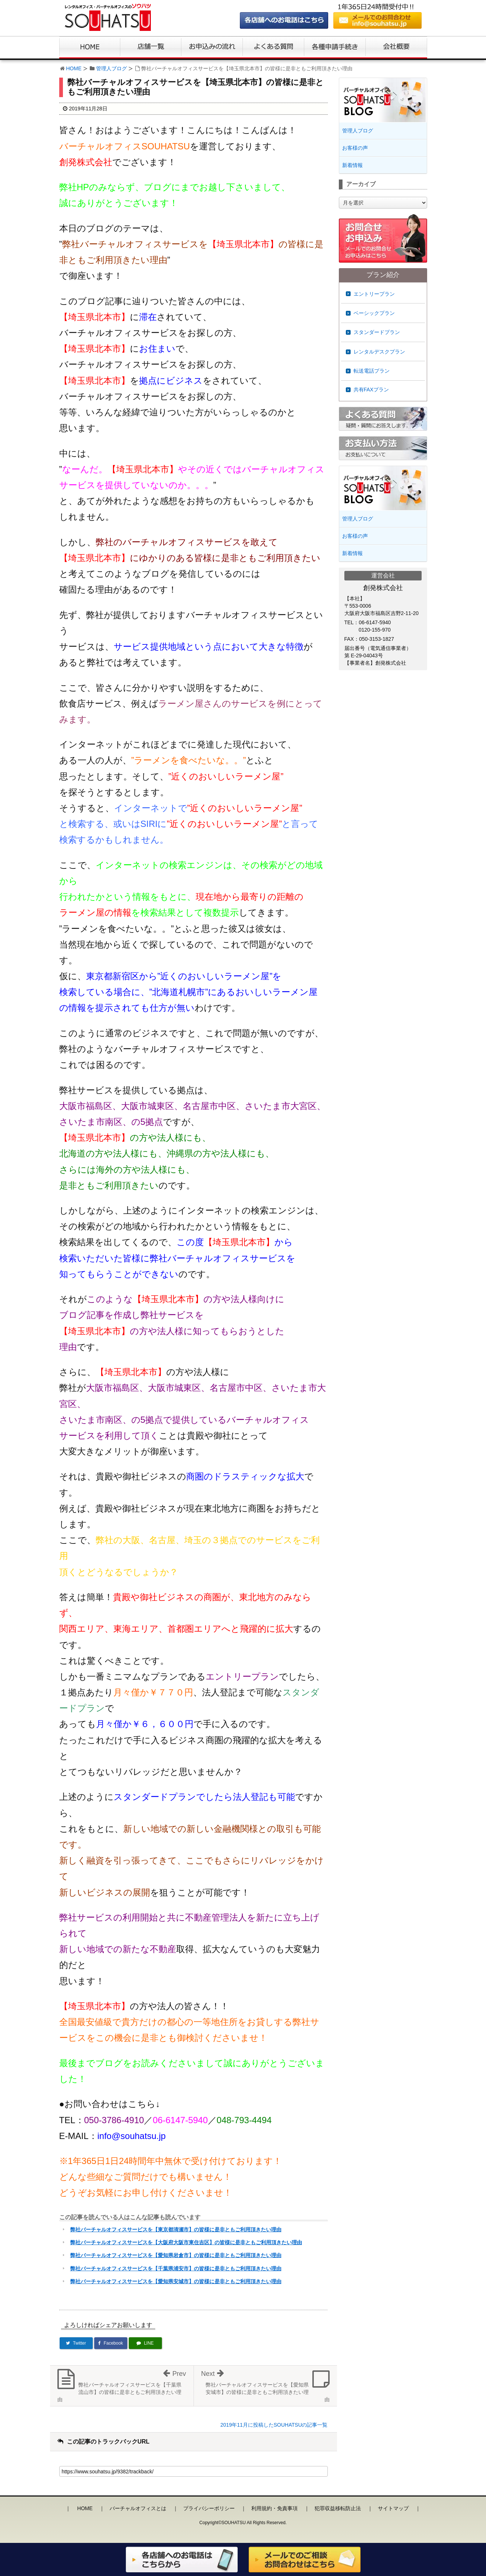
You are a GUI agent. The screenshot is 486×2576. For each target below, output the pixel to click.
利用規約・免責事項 (274, 2508)
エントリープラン (374, 294)
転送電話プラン (372, 371)
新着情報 (352, 165)
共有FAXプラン (371, 389)
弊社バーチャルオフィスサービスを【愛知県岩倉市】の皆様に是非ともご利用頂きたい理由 (175, 2255)
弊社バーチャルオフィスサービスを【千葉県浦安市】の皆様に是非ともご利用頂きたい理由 (175, 2268)
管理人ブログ (111, 68)
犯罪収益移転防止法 (338, 2508)
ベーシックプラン (374, 313)
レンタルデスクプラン (379, 352)
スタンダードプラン (377, 332)
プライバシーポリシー (209, 2508)
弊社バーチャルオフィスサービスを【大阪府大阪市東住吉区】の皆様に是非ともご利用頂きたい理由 (186, 2242)
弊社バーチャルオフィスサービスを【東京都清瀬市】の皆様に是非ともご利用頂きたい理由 (175, 2229)
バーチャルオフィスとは (138, 2508)
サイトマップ (393, 2508)
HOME (74, 68)
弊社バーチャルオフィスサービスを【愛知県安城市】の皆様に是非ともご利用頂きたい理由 (175, 2281)
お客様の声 (355, 148)
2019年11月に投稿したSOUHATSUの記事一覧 (273, 2425)
